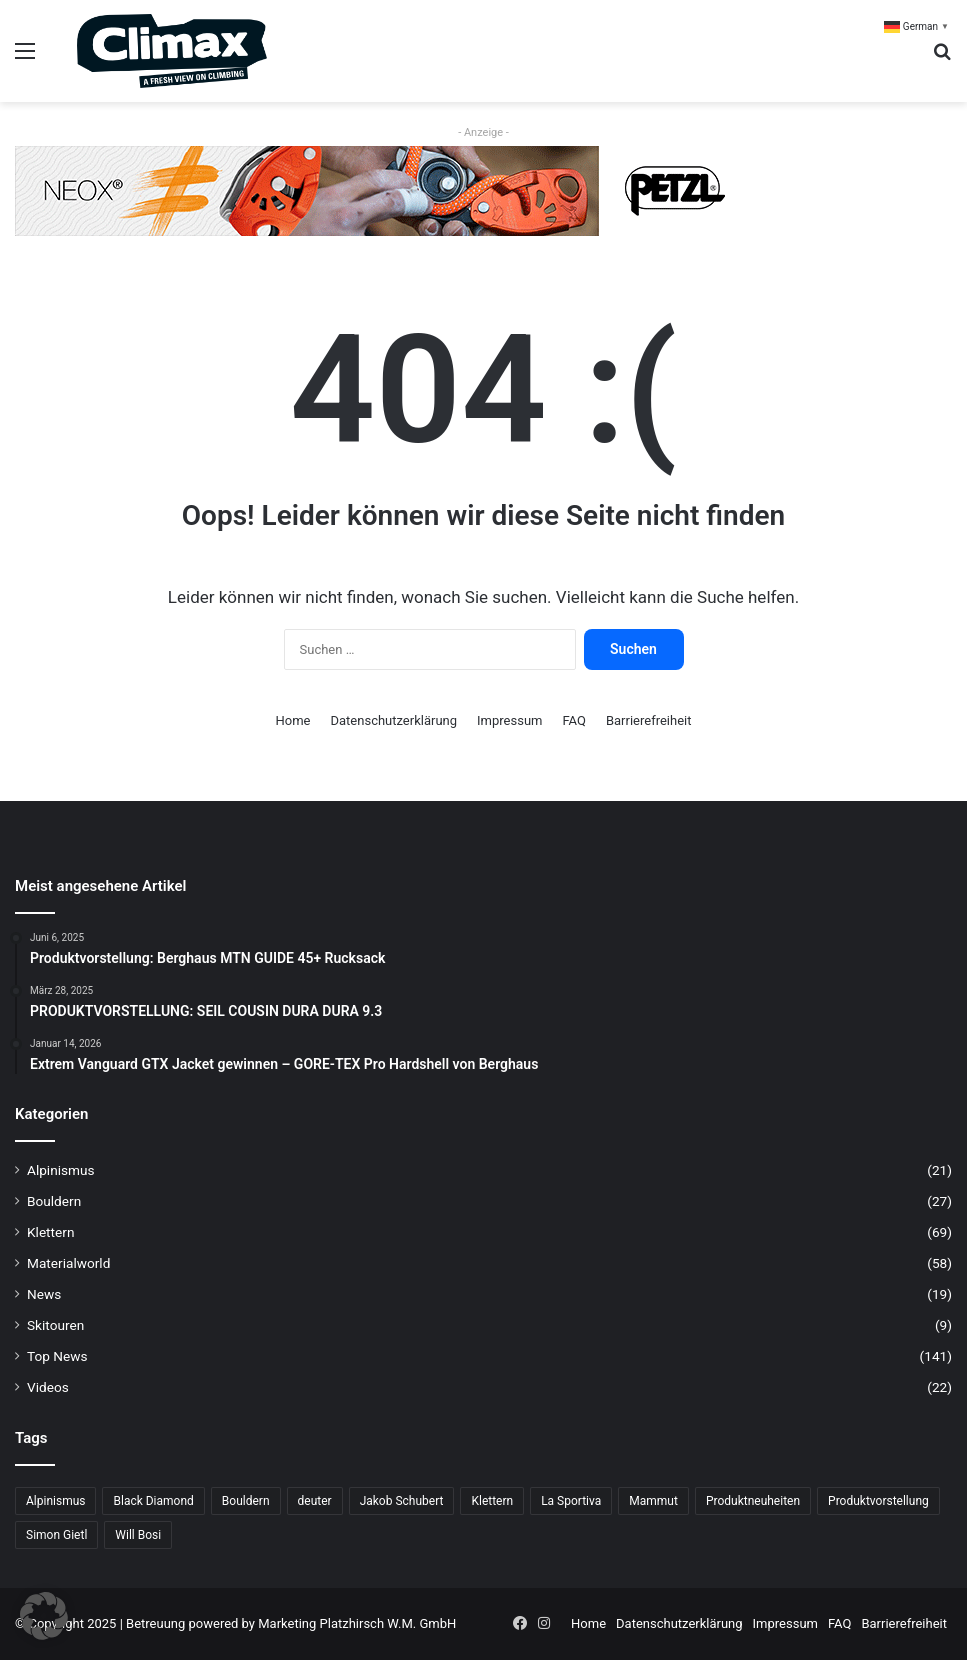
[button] (44, 1616)
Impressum (509, 720)
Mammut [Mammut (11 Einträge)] (653, 1501)
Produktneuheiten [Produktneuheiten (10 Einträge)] (753, 1501)
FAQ (573, 720)
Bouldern (54, 1201)
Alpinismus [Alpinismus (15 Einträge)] (55, 1501)
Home (293, 720)
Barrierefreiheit (649, 720)
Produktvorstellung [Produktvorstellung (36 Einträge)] (878, 1501)
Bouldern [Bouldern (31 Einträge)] (246, 1501)
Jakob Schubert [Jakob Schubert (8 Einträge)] (402, 1501)
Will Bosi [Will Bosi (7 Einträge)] (138, 1535)
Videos (48, 1387)
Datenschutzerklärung (394, 720)
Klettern (50, 1232)
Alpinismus (61, 1170)
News (44, 1294)
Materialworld (68, 1263)
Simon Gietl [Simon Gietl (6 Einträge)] (56, 1535)
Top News (57, 1356)
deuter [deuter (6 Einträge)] (315, 1501)
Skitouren (55, 1325)
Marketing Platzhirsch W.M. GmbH (357, 1623)
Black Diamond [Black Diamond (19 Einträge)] (153, 1501)
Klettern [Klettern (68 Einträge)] (492, 1501)
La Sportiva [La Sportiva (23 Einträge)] (571, 1501)
